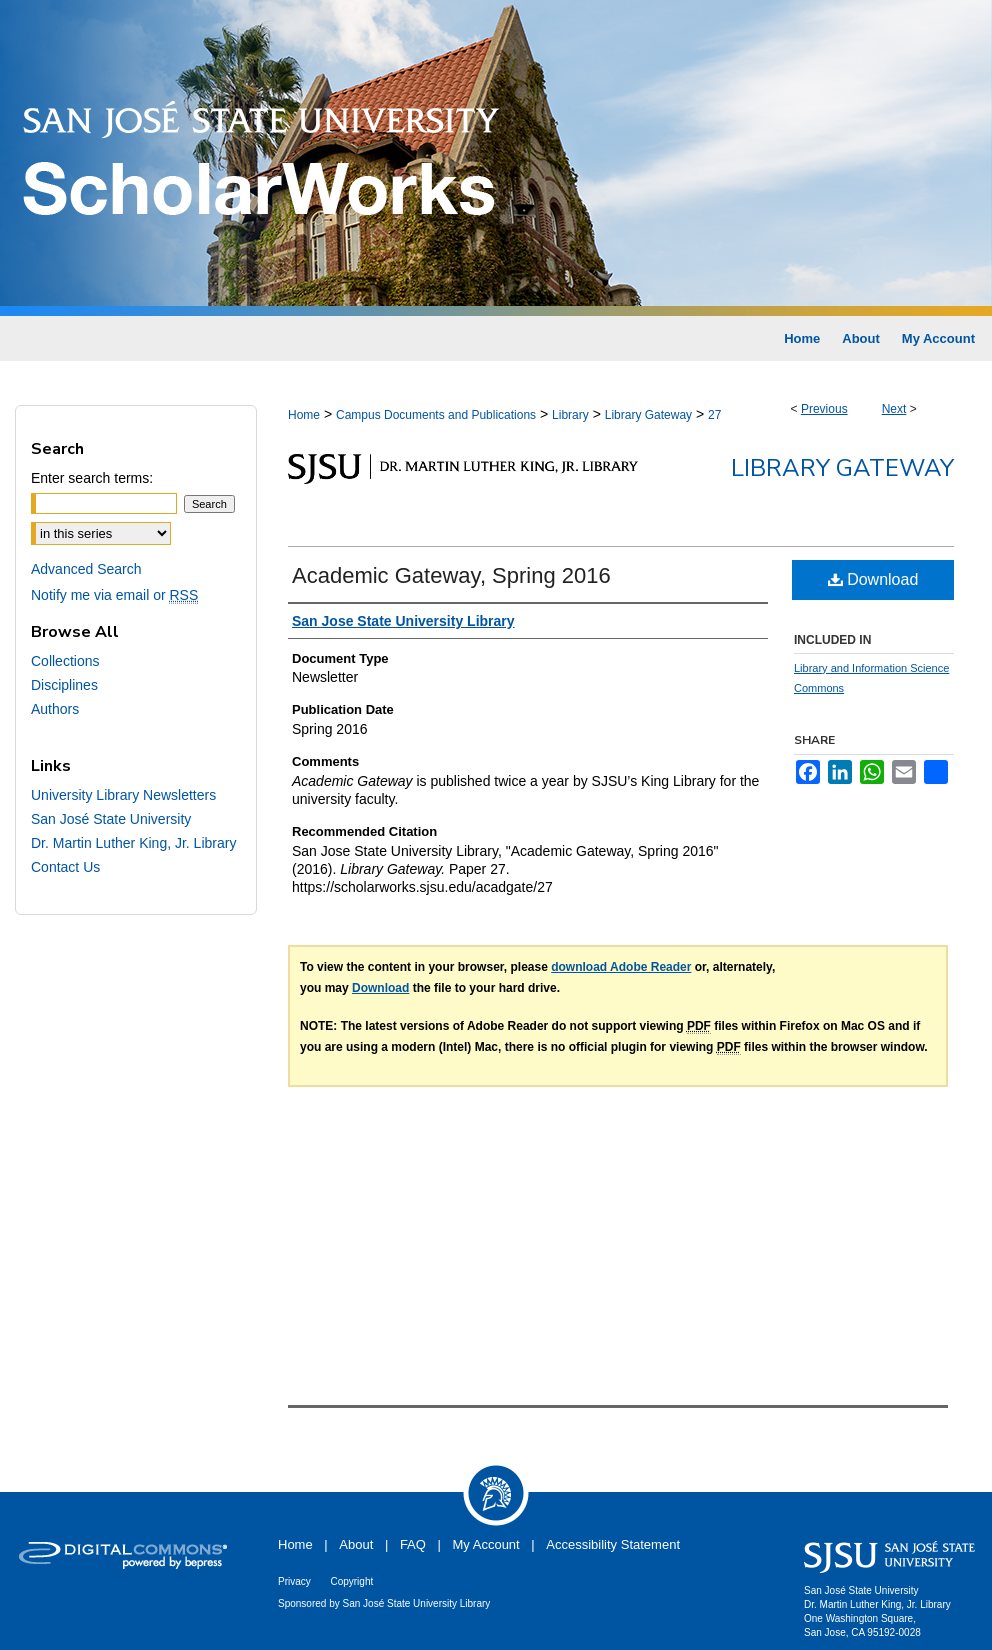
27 (714, 415)
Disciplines (64, 685)
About (356, 1544)
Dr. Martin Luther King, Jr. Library (133, 843)
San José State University (111, 819)
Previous (824, 409)
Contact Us (65, 867)
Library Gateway (648, 415)
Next (894, 409)
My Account (486, 1544)
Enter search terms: (92, 478)
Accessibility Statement (613, 1544)
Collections (65, 661)
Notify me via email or (114, 595)
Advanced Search (86, 569)
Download (873, 579)
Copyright (351, 1581)
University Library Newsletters (123, 795)
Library (570, 415)
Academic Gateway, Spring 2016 (451, 575)
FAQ (413, 1544)
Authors (55, 709)
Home (304, 415)
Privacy (294, 1581)
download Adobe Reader (621, 967)
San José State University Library (417, 1603)
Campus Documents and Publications (436, 415)
